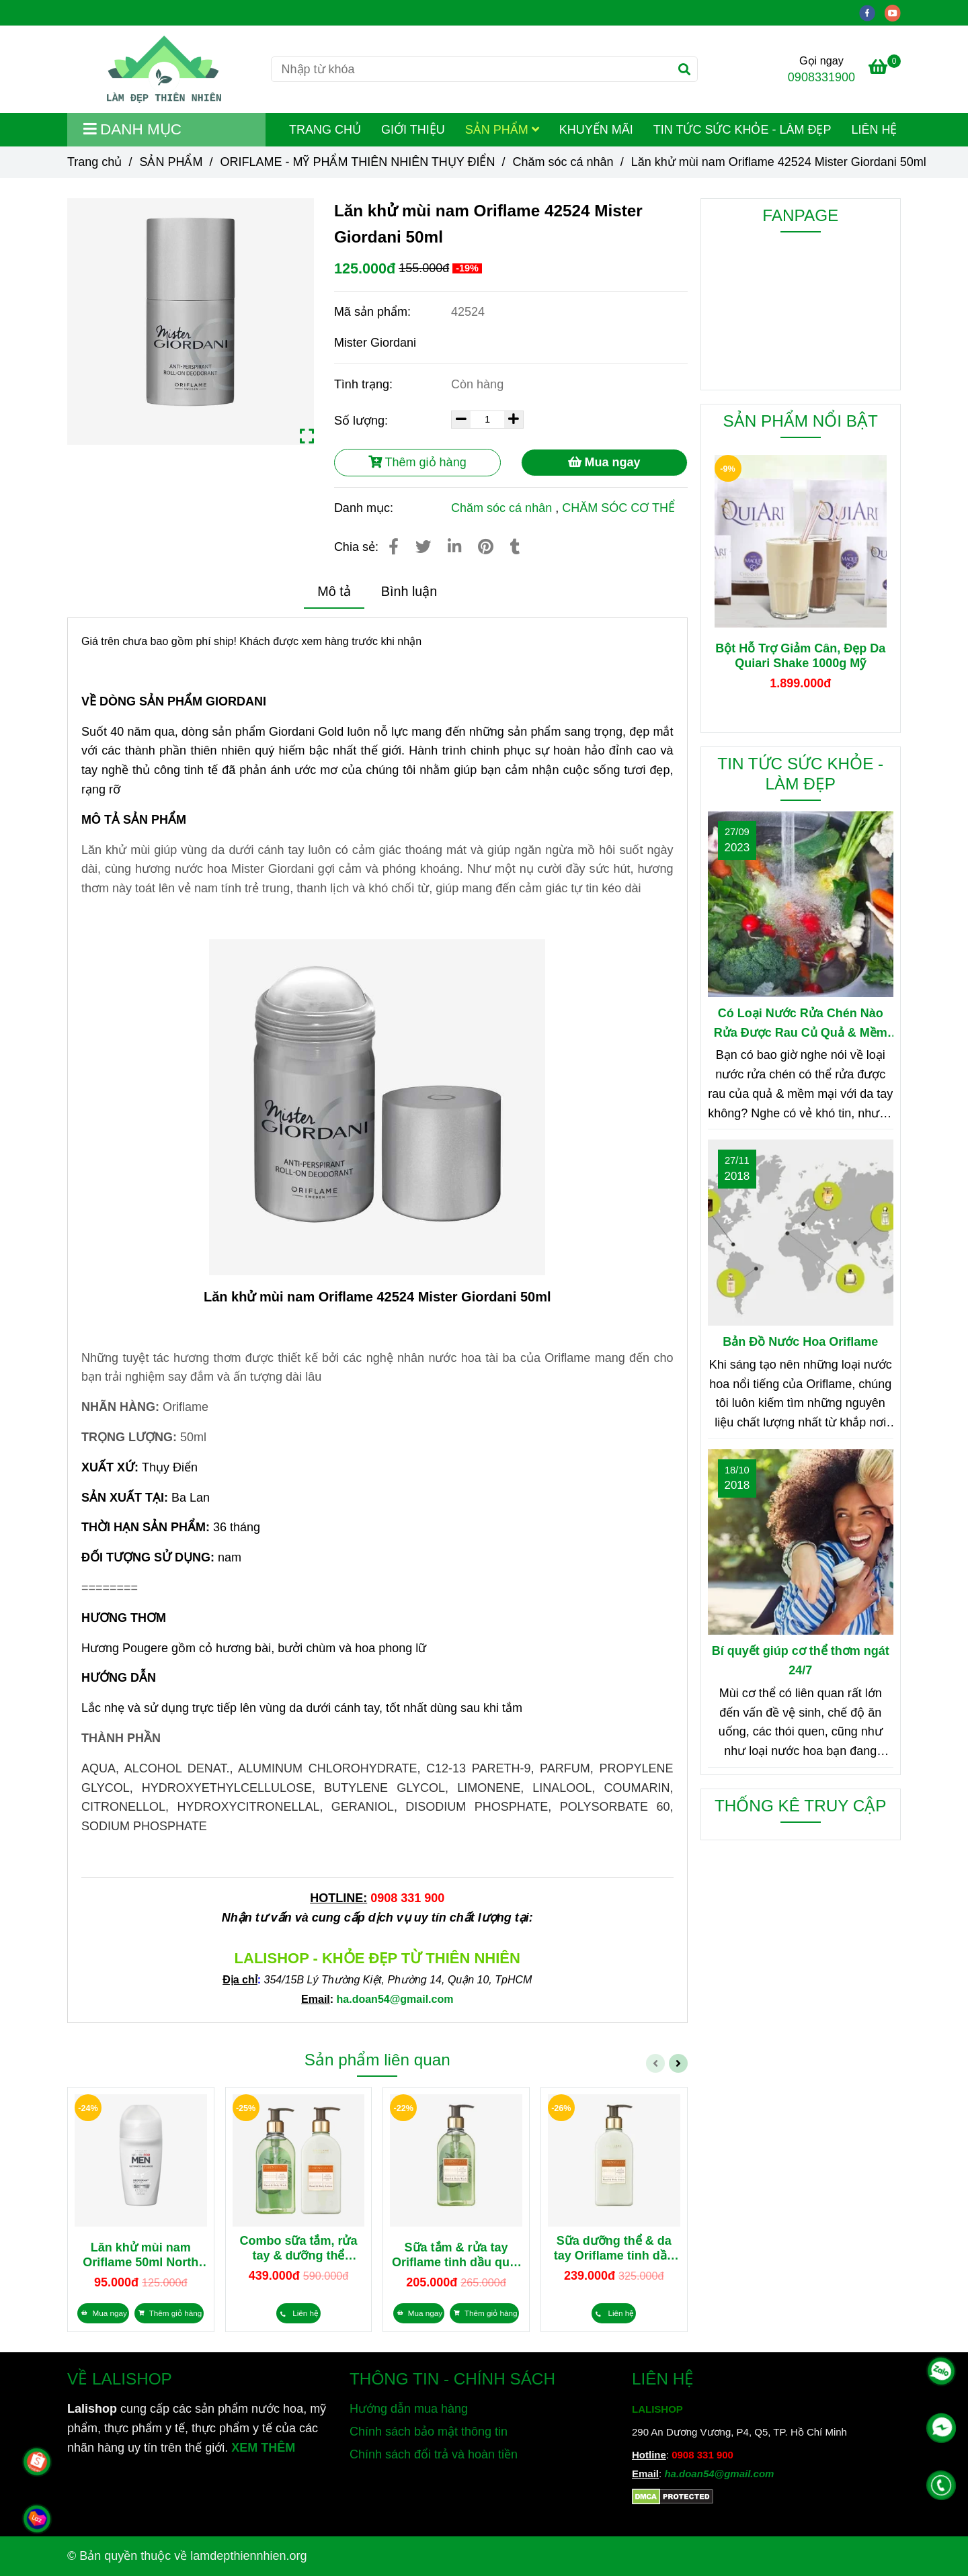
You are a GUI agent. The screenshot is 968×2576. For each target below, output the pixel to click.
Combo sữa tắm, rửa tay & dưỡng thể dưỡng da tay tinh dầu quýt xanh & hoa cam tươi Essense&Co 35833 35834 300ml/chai (298, 2248)
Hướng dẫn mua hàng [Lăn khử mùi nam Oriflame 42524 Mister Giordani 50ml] (409, 2408)
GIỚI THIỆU (413, 129)
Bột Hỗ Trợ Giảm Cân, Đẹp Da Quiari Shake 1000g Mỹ (800, 656)
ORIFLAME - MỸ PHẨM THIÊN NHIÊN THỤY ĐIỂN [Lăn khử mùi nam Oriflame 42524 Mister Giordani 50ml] (357, 162)
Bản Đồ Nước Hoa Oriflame (800, 1341)
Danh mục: (365, 508)
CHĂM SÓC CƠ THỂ (618, 508)
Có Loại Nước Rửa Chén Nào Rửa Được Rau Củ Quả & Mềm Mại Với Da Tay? (800, 1024)
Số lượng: (362, 420)
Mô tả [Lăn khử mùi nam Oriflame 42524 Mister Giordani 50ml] (333, 591)
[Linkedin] (454, 547)
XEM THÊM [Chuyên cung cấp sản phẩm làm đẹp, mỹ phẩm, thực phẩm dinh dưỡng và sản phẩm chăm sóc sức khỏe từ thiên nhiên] (263, 2447)
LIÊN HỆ (874, 129)
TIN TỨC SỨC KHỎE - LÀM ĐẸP (742, 129)
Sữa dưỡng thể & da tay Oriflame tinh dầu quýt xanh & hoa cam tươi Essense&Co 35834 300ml (614, 2248)
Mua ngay (604, 462)
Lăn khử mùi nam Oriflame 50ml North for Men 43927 (140, 2255)
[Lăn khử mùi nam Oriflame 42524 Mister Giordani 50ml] (164, 69)
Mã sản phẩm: (374, 311)
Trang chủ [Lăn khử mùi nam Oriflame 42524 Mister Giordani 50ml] (94, 162)
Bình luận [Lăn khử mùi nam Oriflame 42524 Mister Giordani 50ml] (409, 591)
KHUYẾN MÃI (596, 129)
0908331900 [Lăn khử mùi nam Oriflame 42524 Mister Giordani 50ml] (821, 77)
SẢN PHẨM (502, 129)
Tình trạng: (365, 384)
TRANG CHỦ (325, 129)
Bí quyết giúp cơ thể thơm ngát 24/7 (800, 1660)
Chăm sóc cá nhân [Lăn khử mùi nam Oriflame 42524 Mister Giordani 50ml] (563, 162)
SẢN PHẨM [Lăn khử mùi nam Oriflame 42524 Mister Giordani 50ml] (170, 162)
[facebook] (872, 12)
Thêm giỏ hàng (417, 462)
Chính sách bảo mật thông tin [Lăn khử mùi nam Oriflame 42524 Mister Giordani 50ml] (429, 2431)
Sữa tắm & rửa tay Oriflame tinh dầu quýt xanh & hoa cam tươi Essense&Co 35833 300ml (456, 2255)
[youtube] (896, 12)
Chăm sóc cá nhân (501, 508)
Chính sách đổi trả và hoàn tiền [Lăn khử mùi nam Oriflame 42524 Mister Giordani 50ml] (434, 2454)
